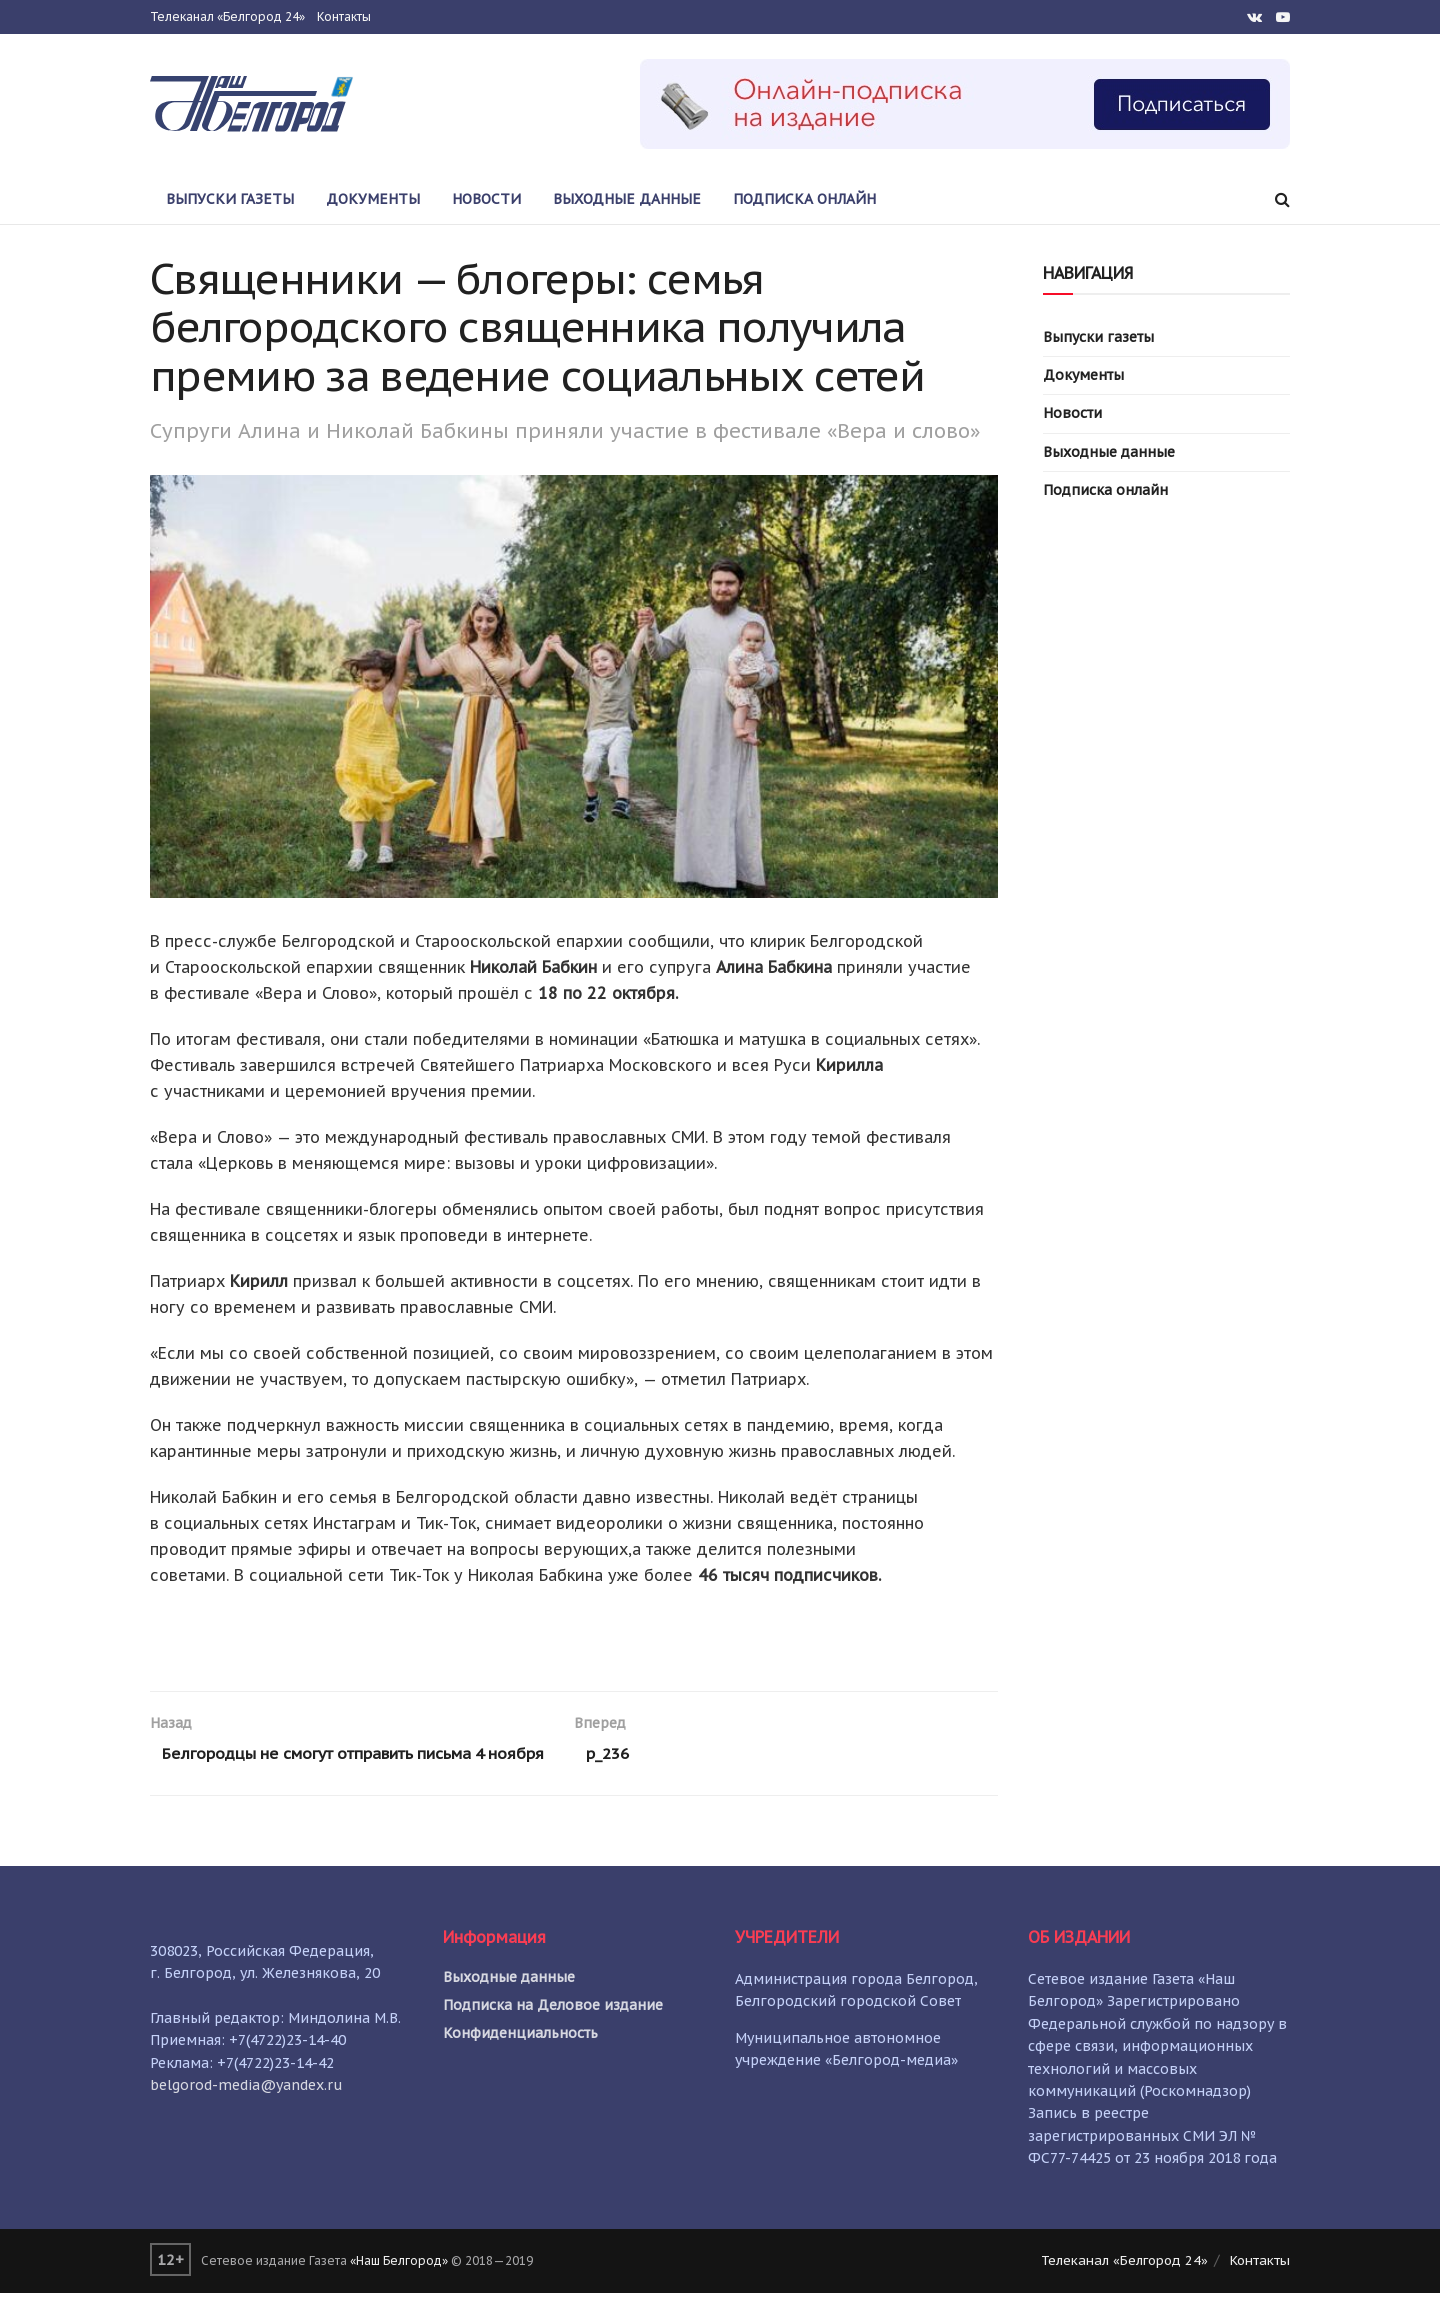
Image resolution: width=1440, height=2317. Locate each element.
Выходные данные (627, 199)
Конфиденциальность (520, 2057)
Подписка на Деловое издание (553, 2029)
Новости (486, 199)
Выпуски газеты (230, 199)
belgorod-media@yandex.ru (246, 2109)
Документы (373, 199)
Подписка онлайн (804, 199)
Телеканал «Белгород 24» (227, 16)
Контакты (344, 16)
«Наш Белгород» (399, 2285)
